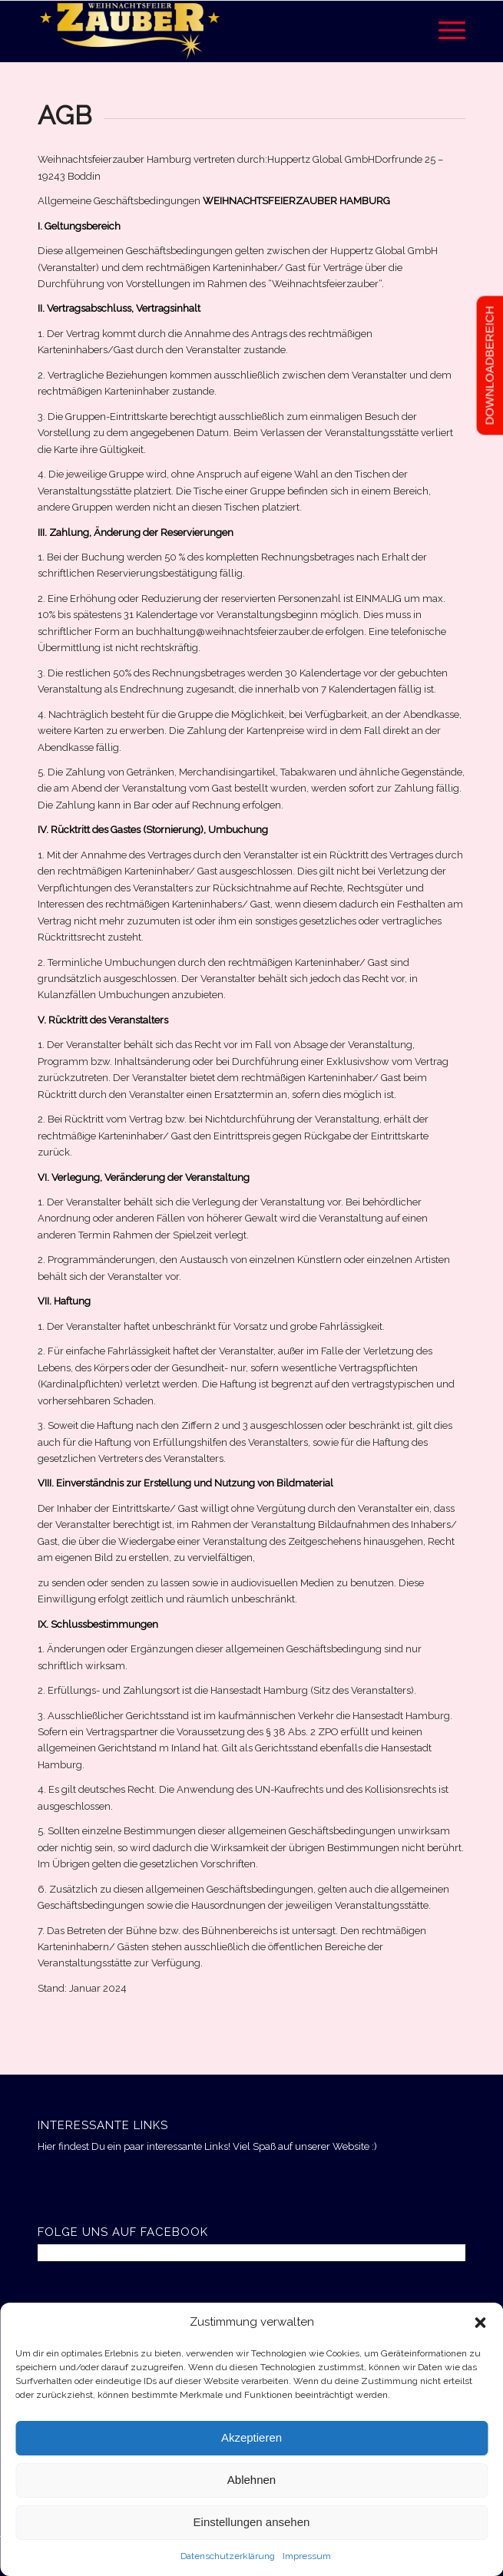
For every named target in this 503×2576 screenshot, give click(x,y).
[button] (480, 2322)
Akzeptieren (251, 2437)
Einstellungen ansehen (252, 2521)
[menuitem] (444, 31)
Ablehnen (251, 2479)
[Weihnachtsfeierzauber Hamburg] (208, 31)
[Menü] (444, 31)
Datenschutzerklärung (227, 2556)
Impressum (307, 2556)
